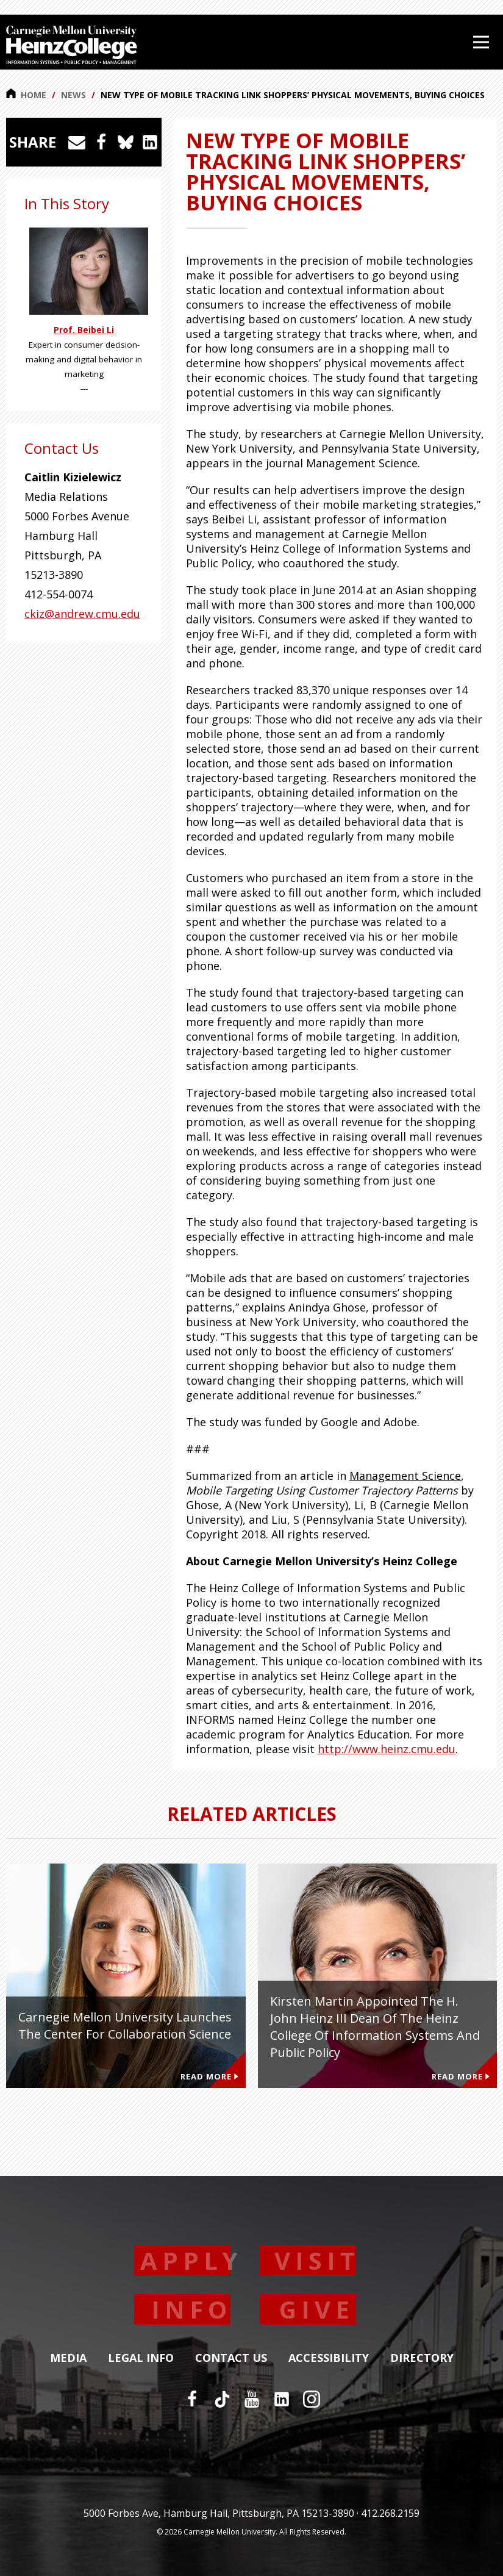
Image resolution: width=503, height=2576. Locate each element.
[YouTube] (251, 2399)
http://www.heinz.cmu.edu (386, 1749)
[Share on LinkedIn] (150, 142)
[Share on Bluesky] (125, 142)
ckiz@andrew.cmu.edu (82, 613)
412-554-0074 (58, 594)
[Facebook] (192, 2399)
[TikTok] (221, 2399)
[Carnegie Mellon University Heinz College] (71, 46)
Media (68, 2358)
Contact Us (231, 2358)
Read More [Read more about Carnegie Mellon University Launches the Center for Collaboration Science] (209, 2076)
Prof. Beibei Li (84, 330)
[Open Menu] (481, 42)
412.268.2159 (390, 2513)
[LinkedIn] (281, 2399)
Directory (422, 2358)
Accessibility (328, 2358)
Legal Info (141, 2358)
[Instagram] (311, 2399)
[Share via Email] (76, 142)
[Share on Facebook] (101, 142)
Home (26, 94)
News (73, 95)
